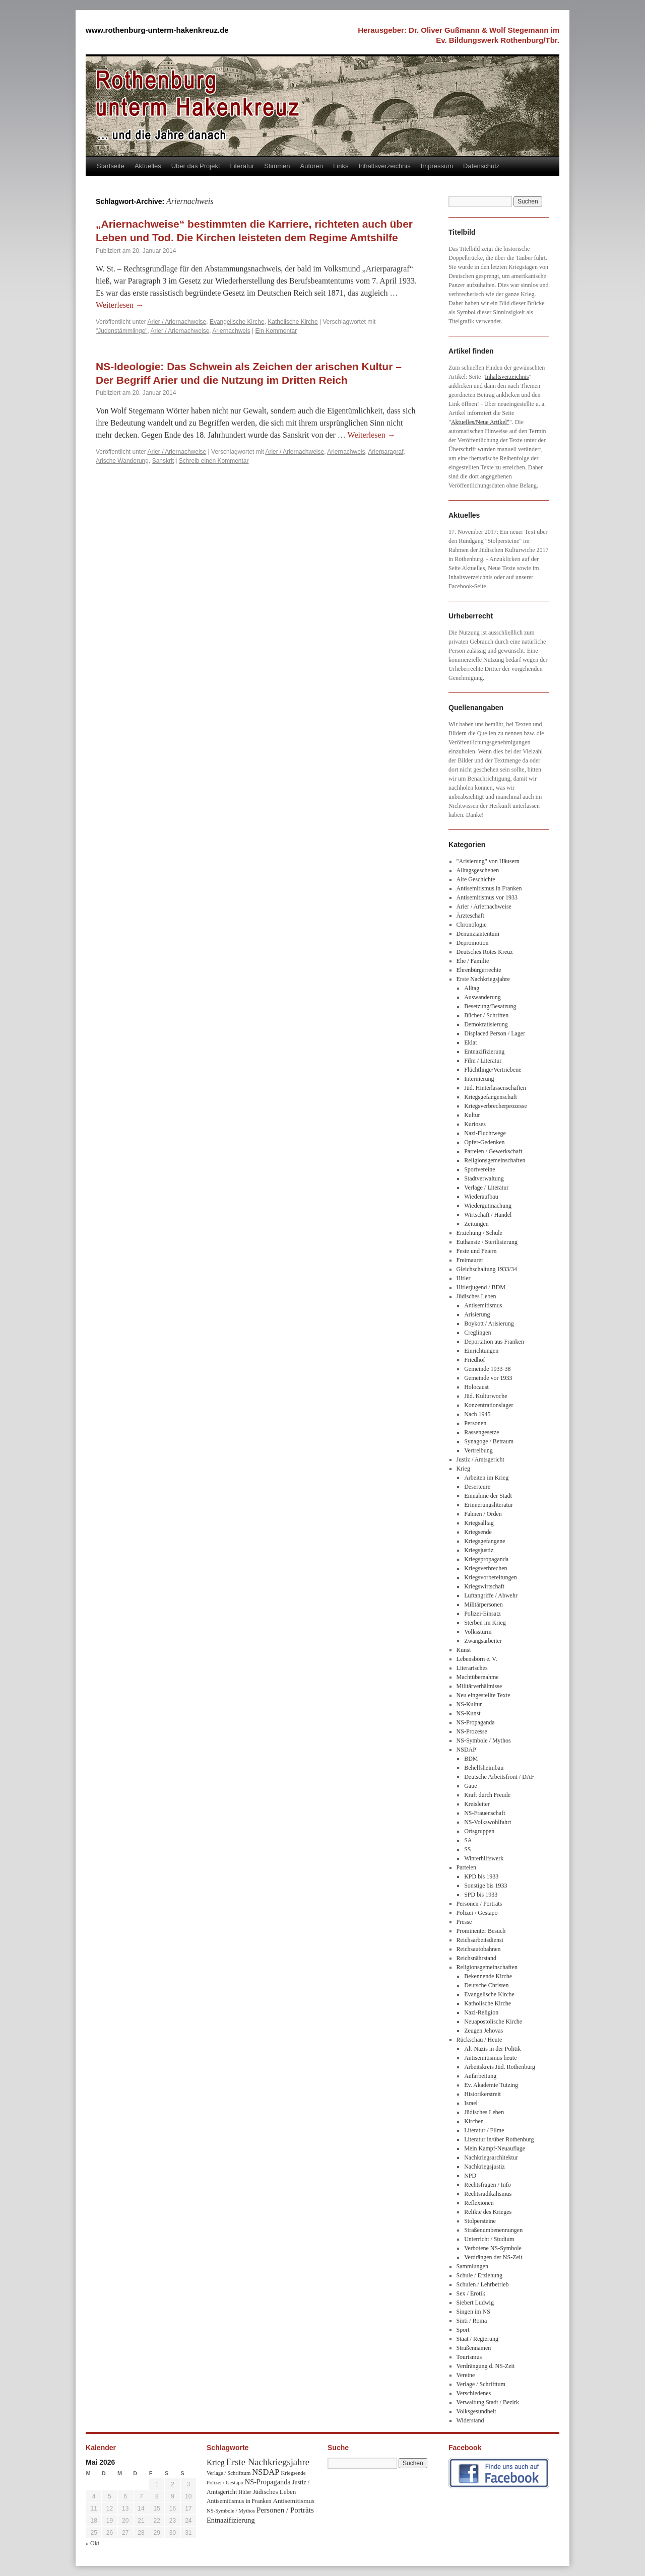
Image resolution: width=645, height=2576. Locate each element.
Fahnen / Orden (483, 1513)
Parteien (466, 1867)
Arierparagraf (386, 451)
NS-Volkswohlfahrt (487, 1822)
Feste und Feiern (477, 1251)
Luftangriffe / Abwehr (491, 1595)
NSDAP (466, 1749)
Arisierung (477, 1314)
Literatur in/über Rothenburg (499, 2139)
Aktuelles (148, 166)
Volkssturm (477, 1631)
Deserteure (477, 1486)
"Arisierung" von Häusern (488, 861)
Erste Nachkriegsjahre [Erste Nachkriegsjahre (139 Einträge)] (267, 2462)
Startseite (110, 166)
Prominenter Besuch (481, 1930)
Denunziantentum (478, 933)
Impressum (437, 166)
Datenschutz (481, 166)
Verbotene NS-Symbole (493, 2248)
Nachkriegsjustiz (484, 2166)
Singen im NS (473, 2311)
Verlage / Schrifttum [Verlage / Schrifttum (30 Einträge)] (228, 2473)
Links (340, 166)
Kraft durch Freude (487, 1794)
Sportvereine (479, 1169)
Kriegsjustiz (478, 1550)
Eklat (470, 1042)
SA (468, 1840)
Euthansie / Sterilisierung (487, 1241)
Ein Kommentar (276, 330)
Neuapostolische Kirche (493, 2021)
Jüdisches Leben (476, 1296)
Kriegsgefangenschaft (490, 1096)
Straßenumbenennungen (493, 2230)
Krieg (463, 1468)
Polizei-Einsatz (482, 1613)
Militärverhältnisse (479, 1686)
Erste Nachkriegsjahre (483, 979)
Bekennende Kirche (488, 1976)
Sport (463, 2329)
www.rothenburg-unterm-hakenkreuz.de (157, 30)
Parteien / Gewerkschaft (493, 1151)
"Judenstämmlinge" (122, 330)
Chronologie (472, 924)
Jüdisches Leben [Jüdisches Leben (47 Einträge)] (274, 2491)
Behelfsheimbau (483, 1767)
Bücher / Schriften (486, 1015)
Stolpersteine (480, 2220)
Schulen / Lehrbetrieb (483, 2284)
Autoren (312, 166)
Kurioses (475, 1124)
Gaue (470, 1785)
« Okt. (93, 2543)
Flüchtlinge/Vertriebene (492, 1069)
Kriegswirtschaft (484, 1586)
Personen (475, 1423)
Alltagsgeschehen (478, 870)
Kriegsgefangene (484, 1541)
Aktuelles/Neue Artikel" (480, 422)
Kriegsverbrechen (485, 1568)
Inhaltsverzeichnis (384, 166)
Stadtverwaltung (484, 1178)
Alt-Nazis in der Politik (492, 2048)
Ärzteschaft (470, 915)
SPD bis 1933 (480, 1894)
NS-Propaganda (476, 1722)
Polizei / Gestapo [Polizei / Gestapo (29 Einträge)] (225, 2482)
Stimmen (277, 166)
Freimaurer (470, 1260)
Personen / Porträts (479, 1903)
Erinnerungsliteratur (488, 1504)
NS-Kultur (469, 1704)
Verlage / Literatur (486, 1187)
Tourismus (469, 2356)
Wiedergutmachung (487, 1205)
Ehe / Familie (473, 960)
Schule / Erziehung (479, 2275)
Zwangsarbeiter (483, 1640)
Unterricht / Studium (489, 2239)
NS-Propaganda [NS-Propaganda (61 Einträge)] (268, 2482)
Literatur (242, 166)
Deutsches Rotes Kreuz (485, 951)
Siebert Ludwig (475, 2302)
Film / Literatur (482, 1060)
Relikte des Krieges (487, 2211)
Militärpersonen (483, 1604)
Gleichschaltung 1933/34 (487, 1269)
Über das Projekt (195, 166)
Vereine (466, 2375)
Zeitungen (476, 1223)
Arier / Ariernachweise (177, 321)
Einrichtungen (481, 1350)
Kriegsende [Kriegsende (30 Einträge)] (293, 2473)
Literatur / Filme (484, 2130)
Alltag (471, 988)
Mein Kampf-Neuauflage (494, 2148)
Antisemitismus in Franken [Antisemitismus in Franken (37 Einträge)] (239, 2500)
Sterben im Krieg (485, 1622)
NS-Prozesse (472, 1731)
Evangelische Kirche (237, 321)
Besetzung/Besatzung (490, 1006)
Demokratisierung (486, 1024)
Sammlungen (472, 2266)
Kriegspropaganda (486, 1559)
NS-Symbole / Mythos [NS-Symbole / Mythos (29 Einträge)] (231, 2511)
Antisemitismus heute (490, 2057)
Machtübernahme (478, 1677)
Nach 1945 (477, 1414)
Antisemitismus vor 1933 (487, 897)
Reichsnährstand (476, 1958)
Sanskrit (163, 460)
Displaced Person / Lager (494, 1033)
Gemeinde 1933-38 (487, 1368)
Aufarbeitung (480, 2075)
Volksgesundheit (476, 2411)
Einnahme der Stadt (488, 1495)
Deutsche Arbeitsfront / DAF (499, 1776)
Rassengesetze (481, 1432)
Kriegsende (478, 1532)
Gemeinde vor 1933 (488, 1377)
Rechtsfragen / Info (487, 2184)
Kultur (472, 1115)
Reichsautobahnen (479, 1949)
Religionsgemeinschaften (494, 1160)
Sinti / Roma (472, 2320)
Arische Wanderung (122, 460)
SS (467, 1849)
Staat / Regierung (477, 2338)
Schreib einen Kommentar (214, 460)
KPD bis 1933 (481, 1876)
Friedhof (474, 1359)
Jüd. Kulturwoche (485, 1396)
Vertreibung (478, 1450)
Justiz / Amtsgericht (480, 1459)
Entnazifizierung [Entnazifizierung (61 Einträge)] (231, 2520)
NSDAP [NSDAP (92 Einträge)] (265, 2472)
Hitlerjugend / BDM (481, 1287)
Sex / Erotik (471, 2293)
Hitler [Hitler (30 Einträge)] (244, 2492)
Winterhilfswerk (483, 1858)
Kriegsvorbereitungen (490, 1577)
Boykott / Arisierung (489, 1323)
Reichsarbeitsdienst (480, 1939)
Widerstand (470, 2420)
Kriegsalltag (479, 1522)
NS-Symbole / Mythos (484, 1740)
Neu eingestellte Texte (483, 1695)
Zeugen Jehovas (483, 2030)
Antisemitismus (483, 1305)
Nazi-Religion (481, 2012)
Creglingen (477, 1332)
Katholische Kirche (292, 321)
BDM (471, 1758)
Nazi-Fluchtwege (485, 1133)
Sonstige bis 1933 (485, 1885)
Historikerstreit (482, 2094)
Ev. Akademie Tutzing (491, 2084)
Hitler (464, 1278)
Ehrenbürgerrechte (479, 969)
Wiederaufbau (481, 1196)
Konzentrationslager (488, 1405)
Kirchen (474, 2121)
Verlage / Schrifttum (481, 2384)
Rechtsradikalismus (487, 2193)
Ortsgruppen (479, 1831)
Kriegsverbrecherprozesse (495, 1105)
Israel (471, 2103)
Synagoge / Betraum (488, 1441)
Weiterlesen (120, 305)
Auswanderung (482, 997)
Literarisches (472, 1668)
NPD (470, 2175)
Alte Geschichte (476, 879)
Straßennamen (474, 2347)
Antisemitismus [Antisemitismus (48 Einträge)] (293, 2500)
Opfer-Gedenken (484, 1142)
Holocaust (476, 1386)
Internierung (479, 1078)
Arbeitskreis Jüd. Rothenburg (499, 2066)
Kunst (464, 1649)
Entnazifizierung (484, 1051)
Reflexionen (479, 2202)
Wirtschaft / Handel (487, 1214)
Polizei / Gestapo (477, 1912)
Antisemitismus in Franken (489, 888)
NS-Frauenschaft (484, 1813)
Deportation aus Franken (494, 1341)
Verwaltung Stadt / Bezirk (488, 2402)
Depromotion (473, 942)
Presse (464, 1921)
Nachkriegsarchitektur (491, 2157)
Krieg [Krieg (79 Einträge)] (216, 2462)
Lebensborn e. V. (477, 1658)
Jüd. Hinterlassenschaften (495, 1087)
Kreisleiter (477, 1803)
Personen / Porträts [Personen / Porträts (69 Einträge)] (285, 2510)
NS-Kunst (469, 1713)
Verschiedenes (474, 2393)
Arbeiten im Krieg (486, 1477)
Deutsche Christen (486, 1985)
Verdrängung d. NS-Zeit (486, 2366)
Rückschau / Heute (479, 2039)
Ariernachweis (231, 330)
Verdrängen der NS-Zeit (493, 2257)
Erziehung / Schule (479, 1232)
